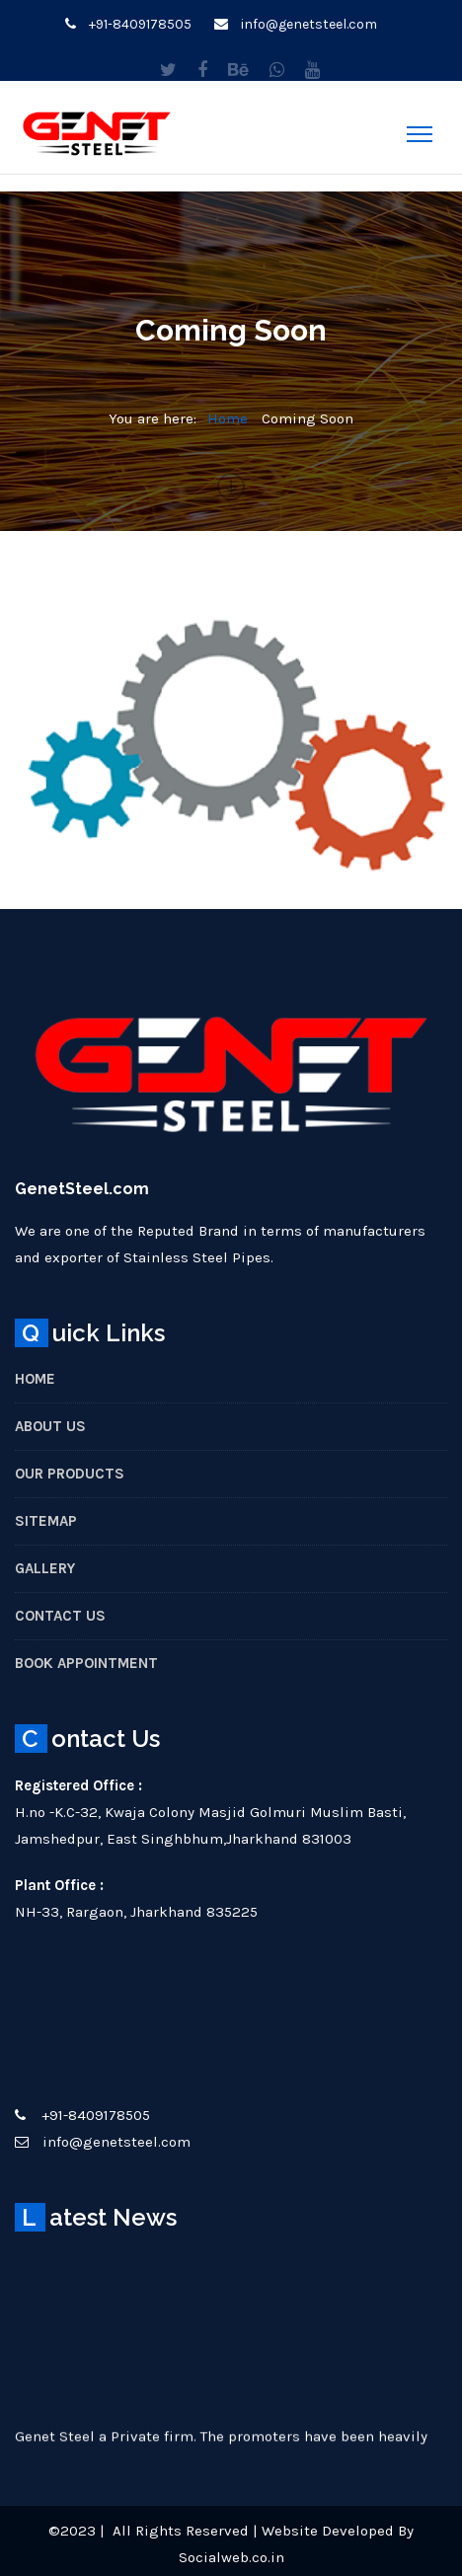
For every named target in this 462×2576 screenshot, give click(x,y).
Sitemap (46, 1521)
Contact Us (60, 1616)
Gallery (45, 1568)
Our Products (69, 1473)
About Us (50, 1426)
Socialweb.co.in (231, 2557)
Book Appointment (86, 1663)
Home (227, 418)
